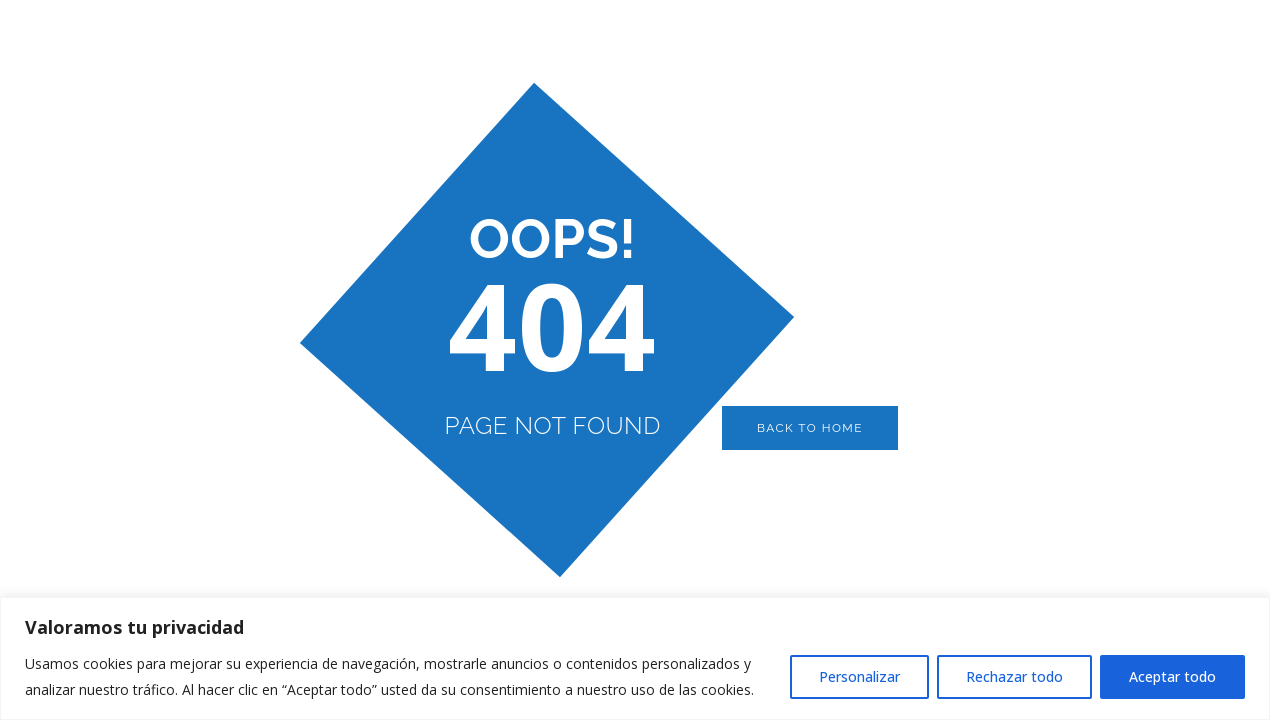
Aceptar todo (1172, 676)
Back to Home (810, 428)
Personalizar (859, 676)
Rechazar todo (1014, 676)
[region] (635, 658)
